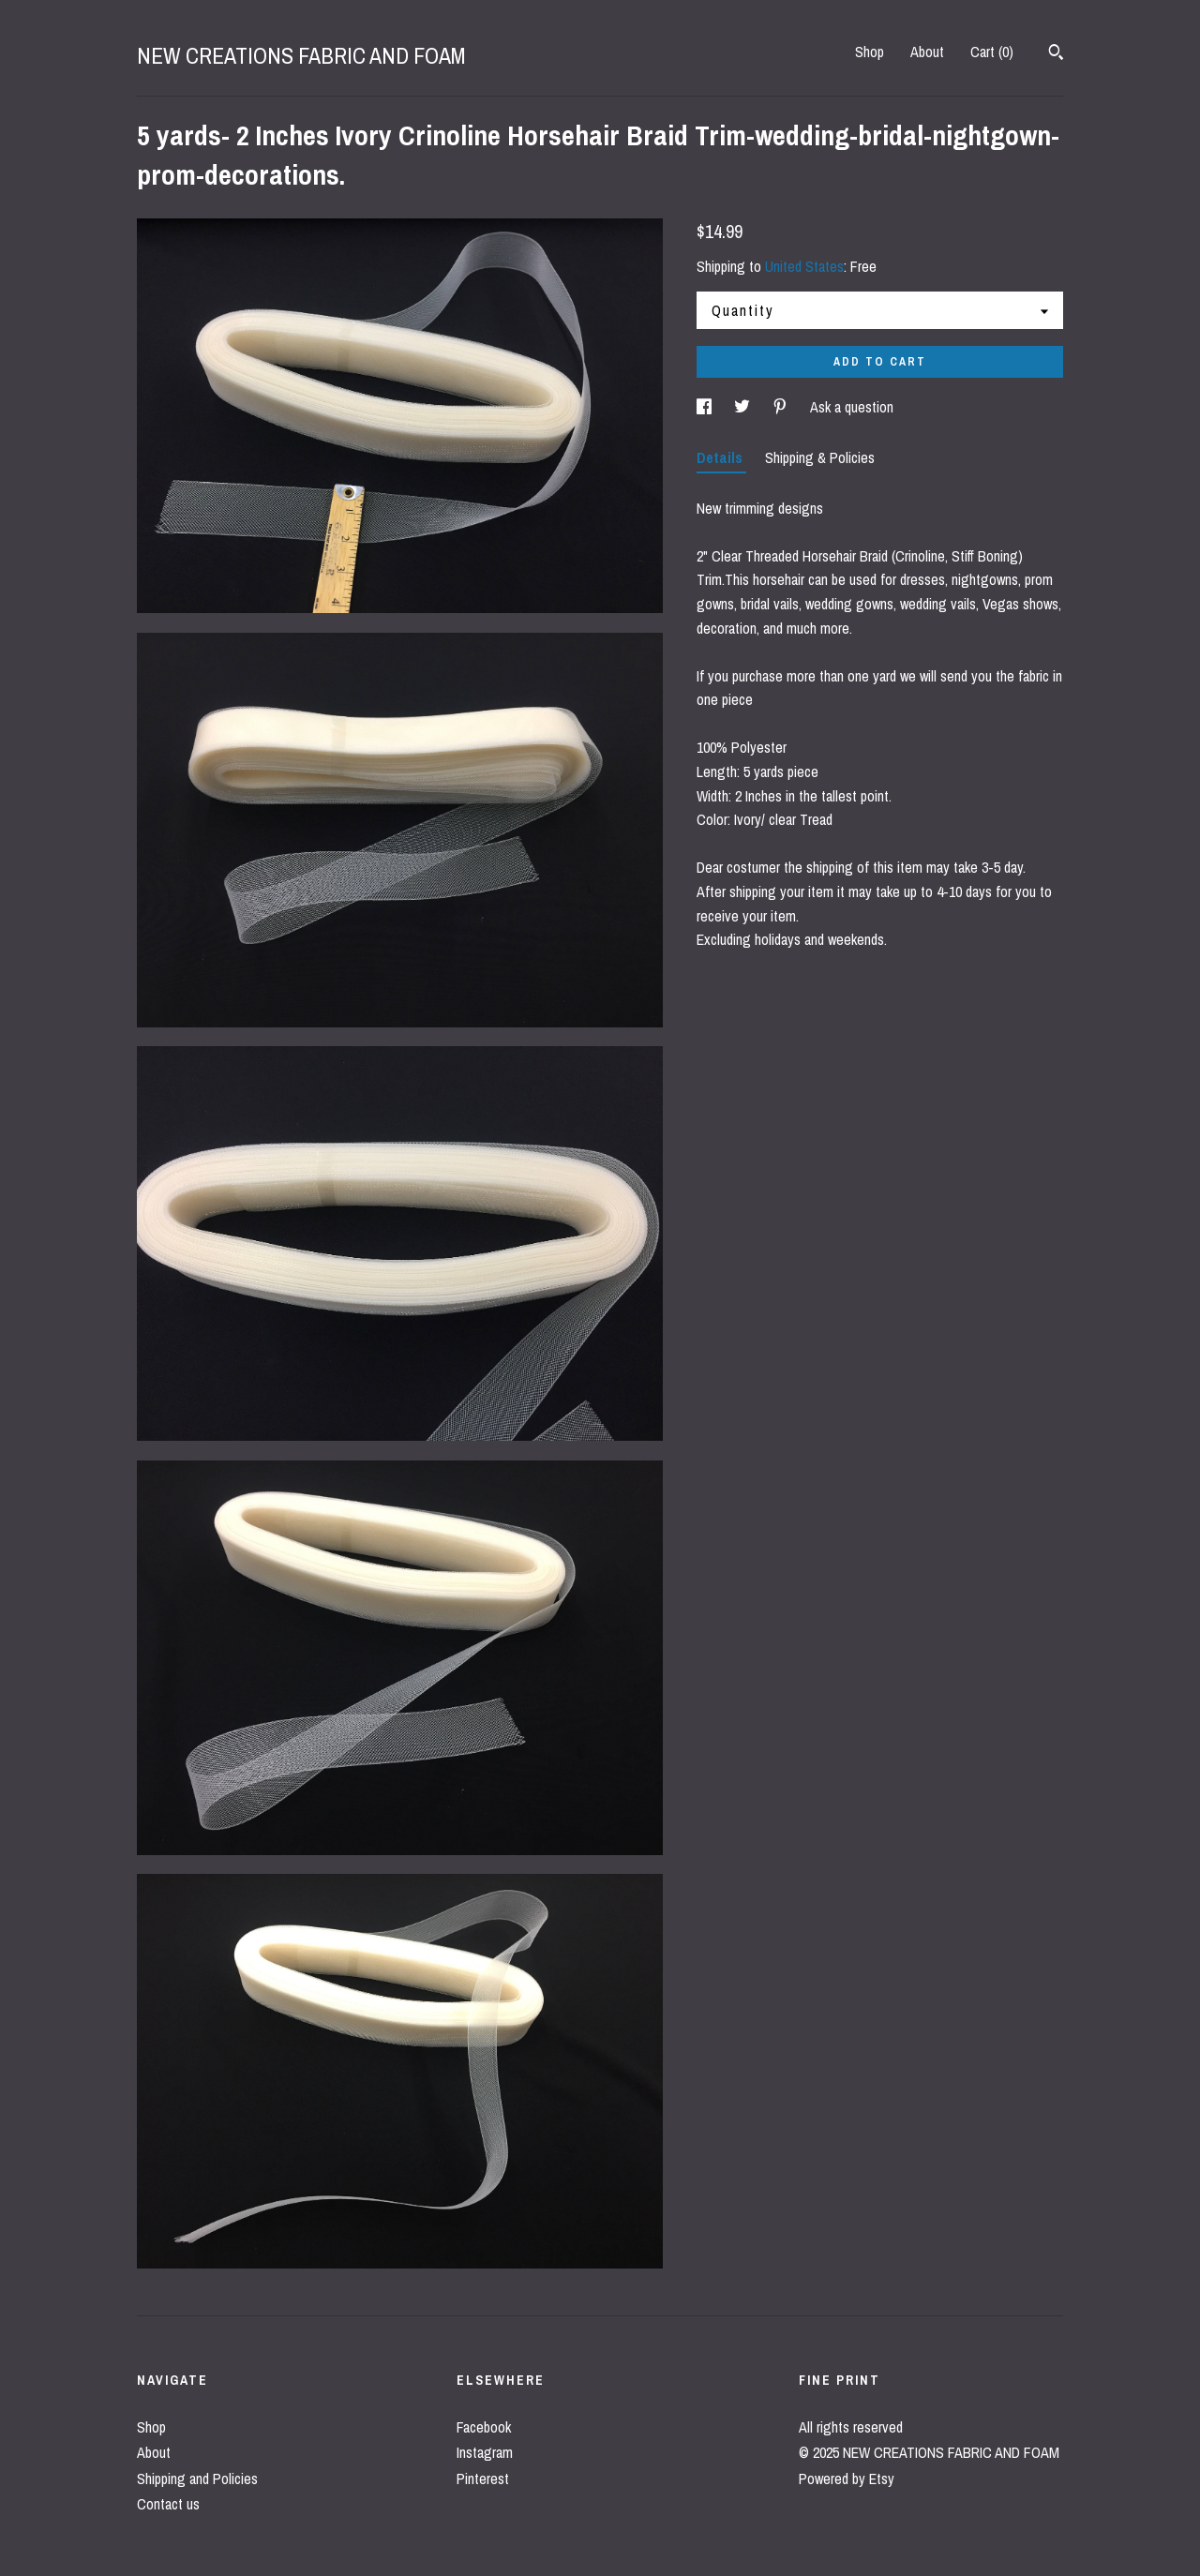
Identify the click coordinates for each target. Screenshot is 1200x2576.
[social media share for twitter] (744, 407)
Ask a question (851, 407)
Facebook (484, 2427)
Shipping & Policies (820, 457)
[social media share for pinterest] (781, 407)
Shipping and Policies (197, 2478)
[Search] (1056, 54)
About (927, 51)
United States (804, 266)
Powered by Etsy (846, 2478)
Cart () (991, 51)
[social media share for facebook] (706, 407)
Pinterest (483, 2478)
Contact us (168, 2504)
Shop (869, 51)
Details (721, 457)
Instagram (485, 2452)
